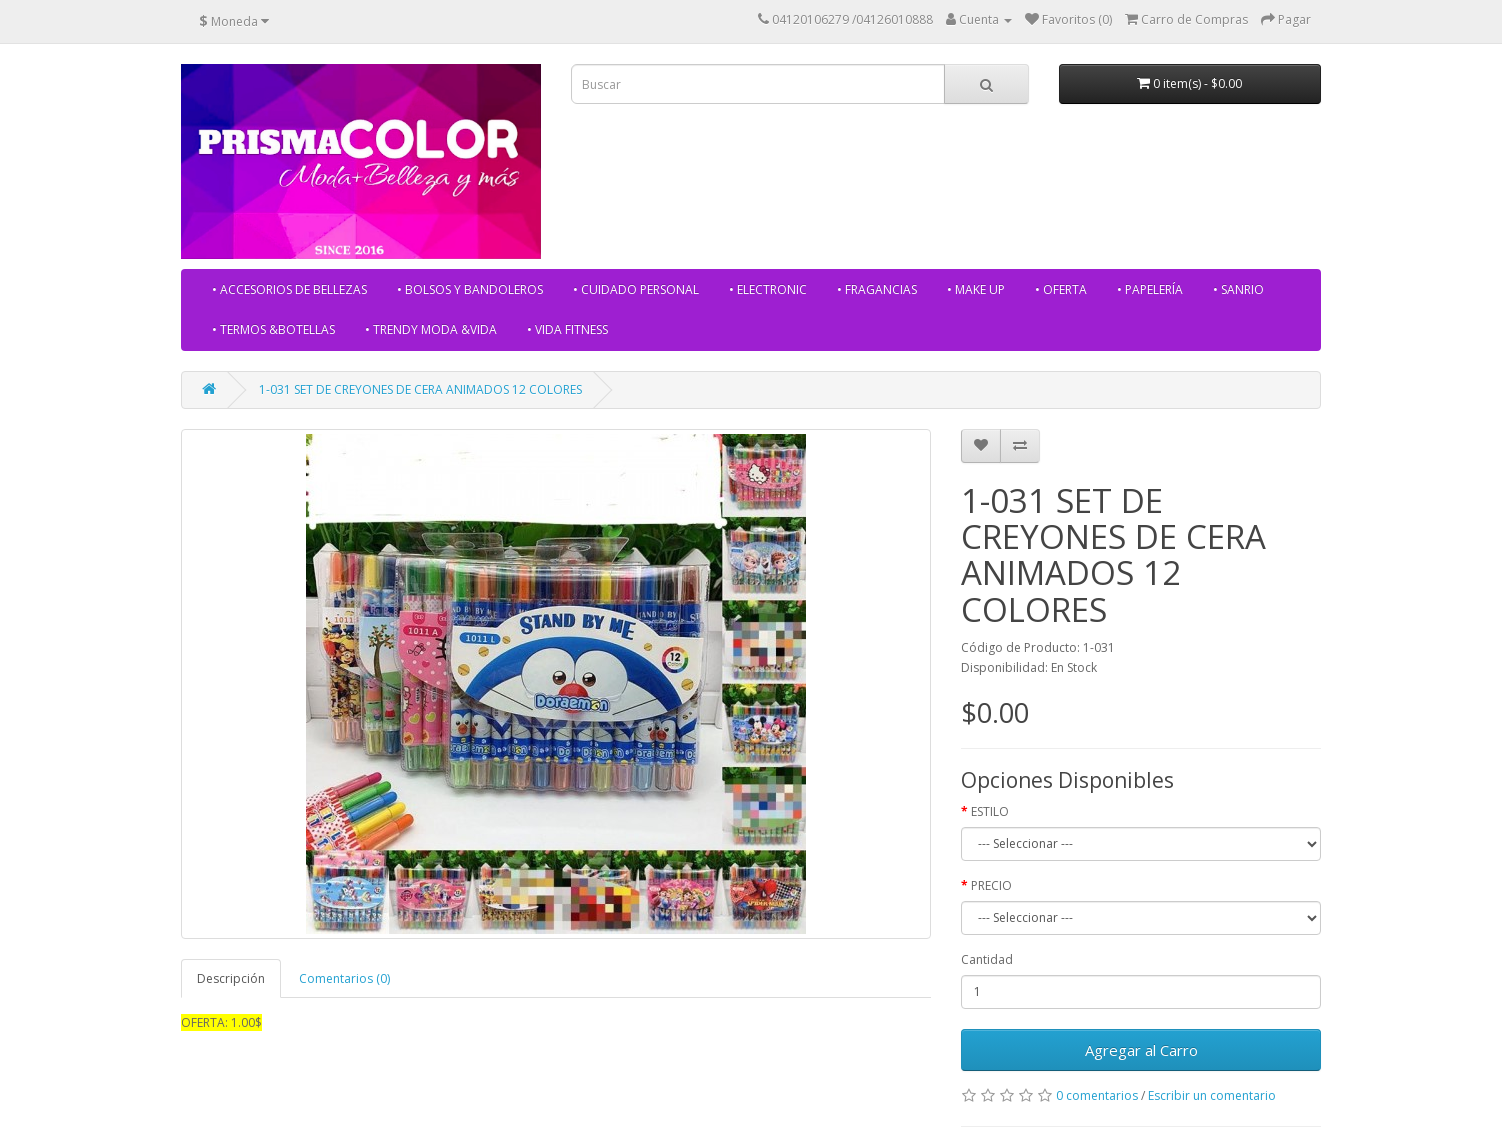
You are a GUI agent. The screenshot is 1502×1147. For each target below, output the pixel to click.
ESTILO (990, 811)
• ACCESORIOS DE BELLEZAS (289, 289)
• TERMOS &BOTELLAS (273, 329)
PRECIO (991, 885)
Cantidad (987, 959)
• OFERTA (1061, 289)
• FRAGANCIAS (877, 289)
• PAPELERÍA (1150, 289)
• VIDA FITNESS (567, 329)
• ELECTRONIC (768, 289)
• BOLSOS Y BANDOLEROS (470, 289)
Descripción (231, 978)
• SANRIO (1238, 289)
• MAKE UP (976, 289)
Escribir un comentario (1212, 1095)
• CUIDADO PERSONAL (636, 289)
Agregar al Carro (1141, 1050)
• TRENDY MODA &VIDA (431, 329)
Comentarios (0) (344, 978)
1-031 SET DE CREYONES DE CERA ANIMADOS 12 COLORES (420, 389)
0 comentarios (1097, 1095)
